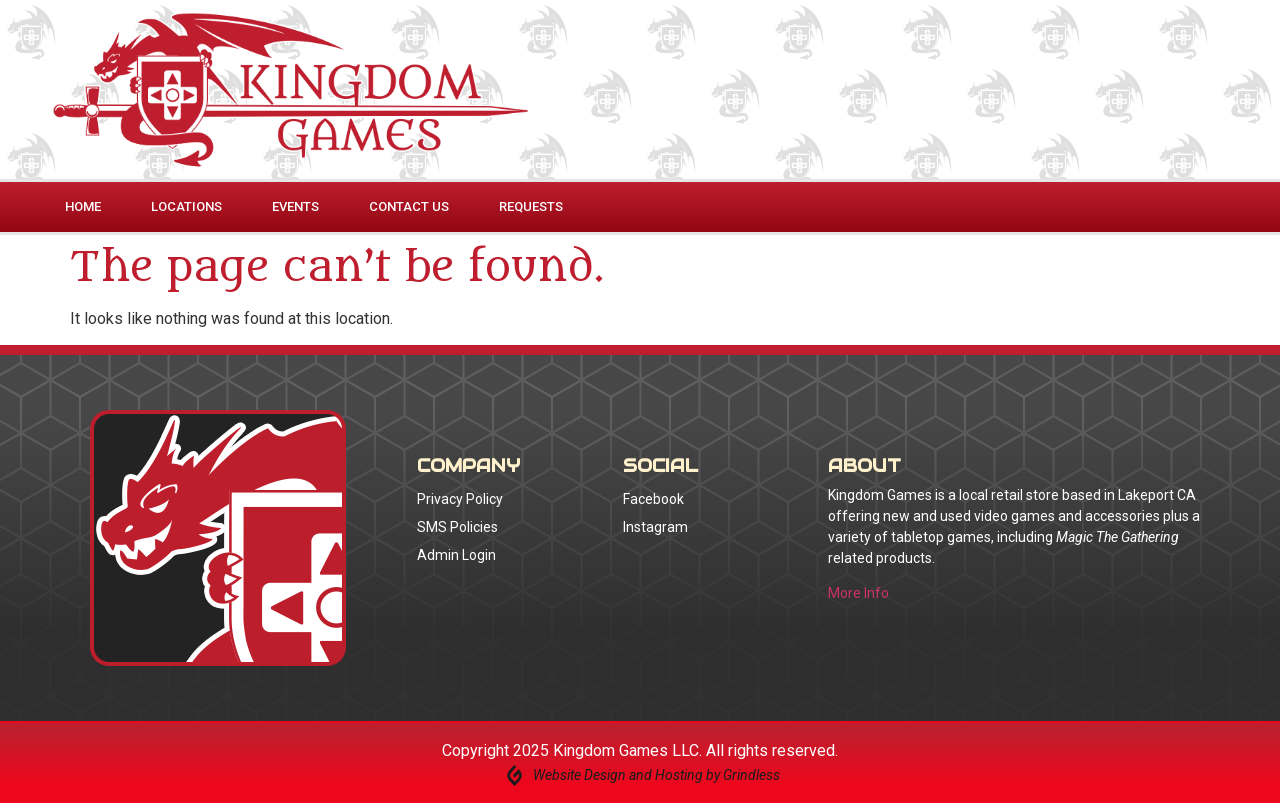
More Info (858, 593)
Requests (531, 206)
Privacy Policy (460, 499)
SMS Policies (457, 527)
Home (83, 206)
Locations (186, 206)
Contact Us (409, 206)
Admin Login (456, 555)
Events (295, 206)
